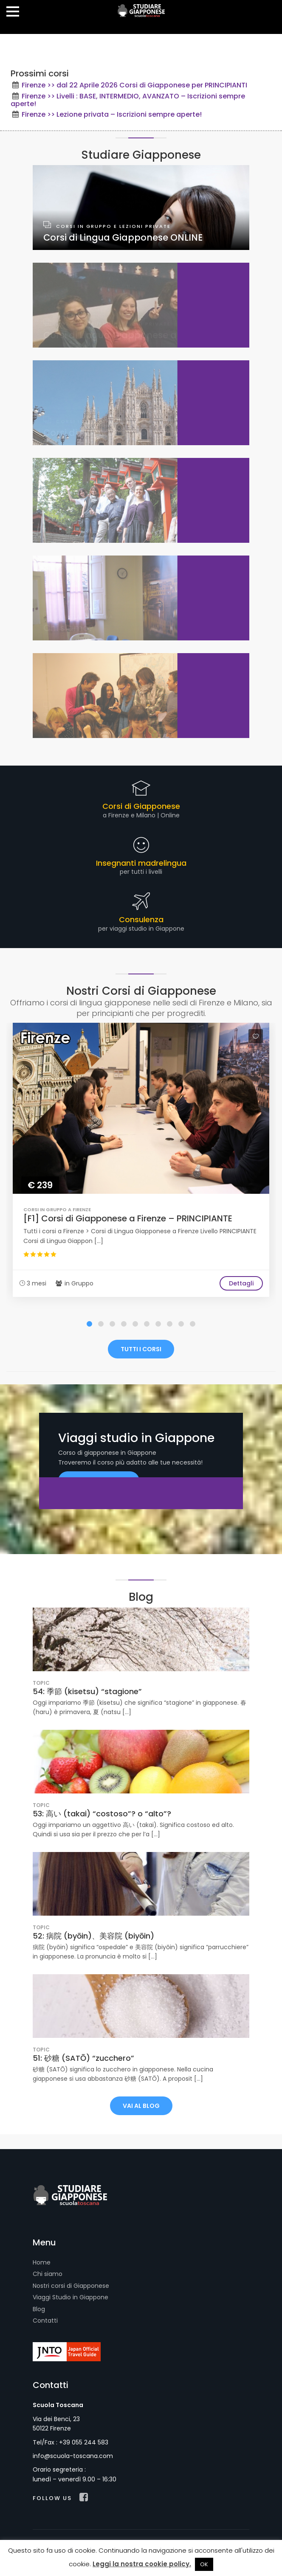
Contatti (45, 2320)
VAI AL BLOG (141, 2106)
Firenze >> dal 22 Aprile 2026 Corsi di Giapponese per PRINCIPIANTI (134, 85)
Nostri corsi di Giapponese (71, 2285)
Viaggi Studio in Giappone (70, 2297)
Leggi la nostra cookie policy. (142, 2563)
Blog (39, 2309)
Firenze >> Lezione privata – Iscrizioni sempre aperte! (112, 114)
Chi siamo (47, 2274)
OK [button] (204, 2564)
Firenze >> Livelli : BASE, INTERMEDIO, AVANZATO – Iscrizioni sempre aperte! (128, 100)
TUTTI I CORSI (141, 1349)
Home (42, 2262)
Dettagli (241, 1283)
